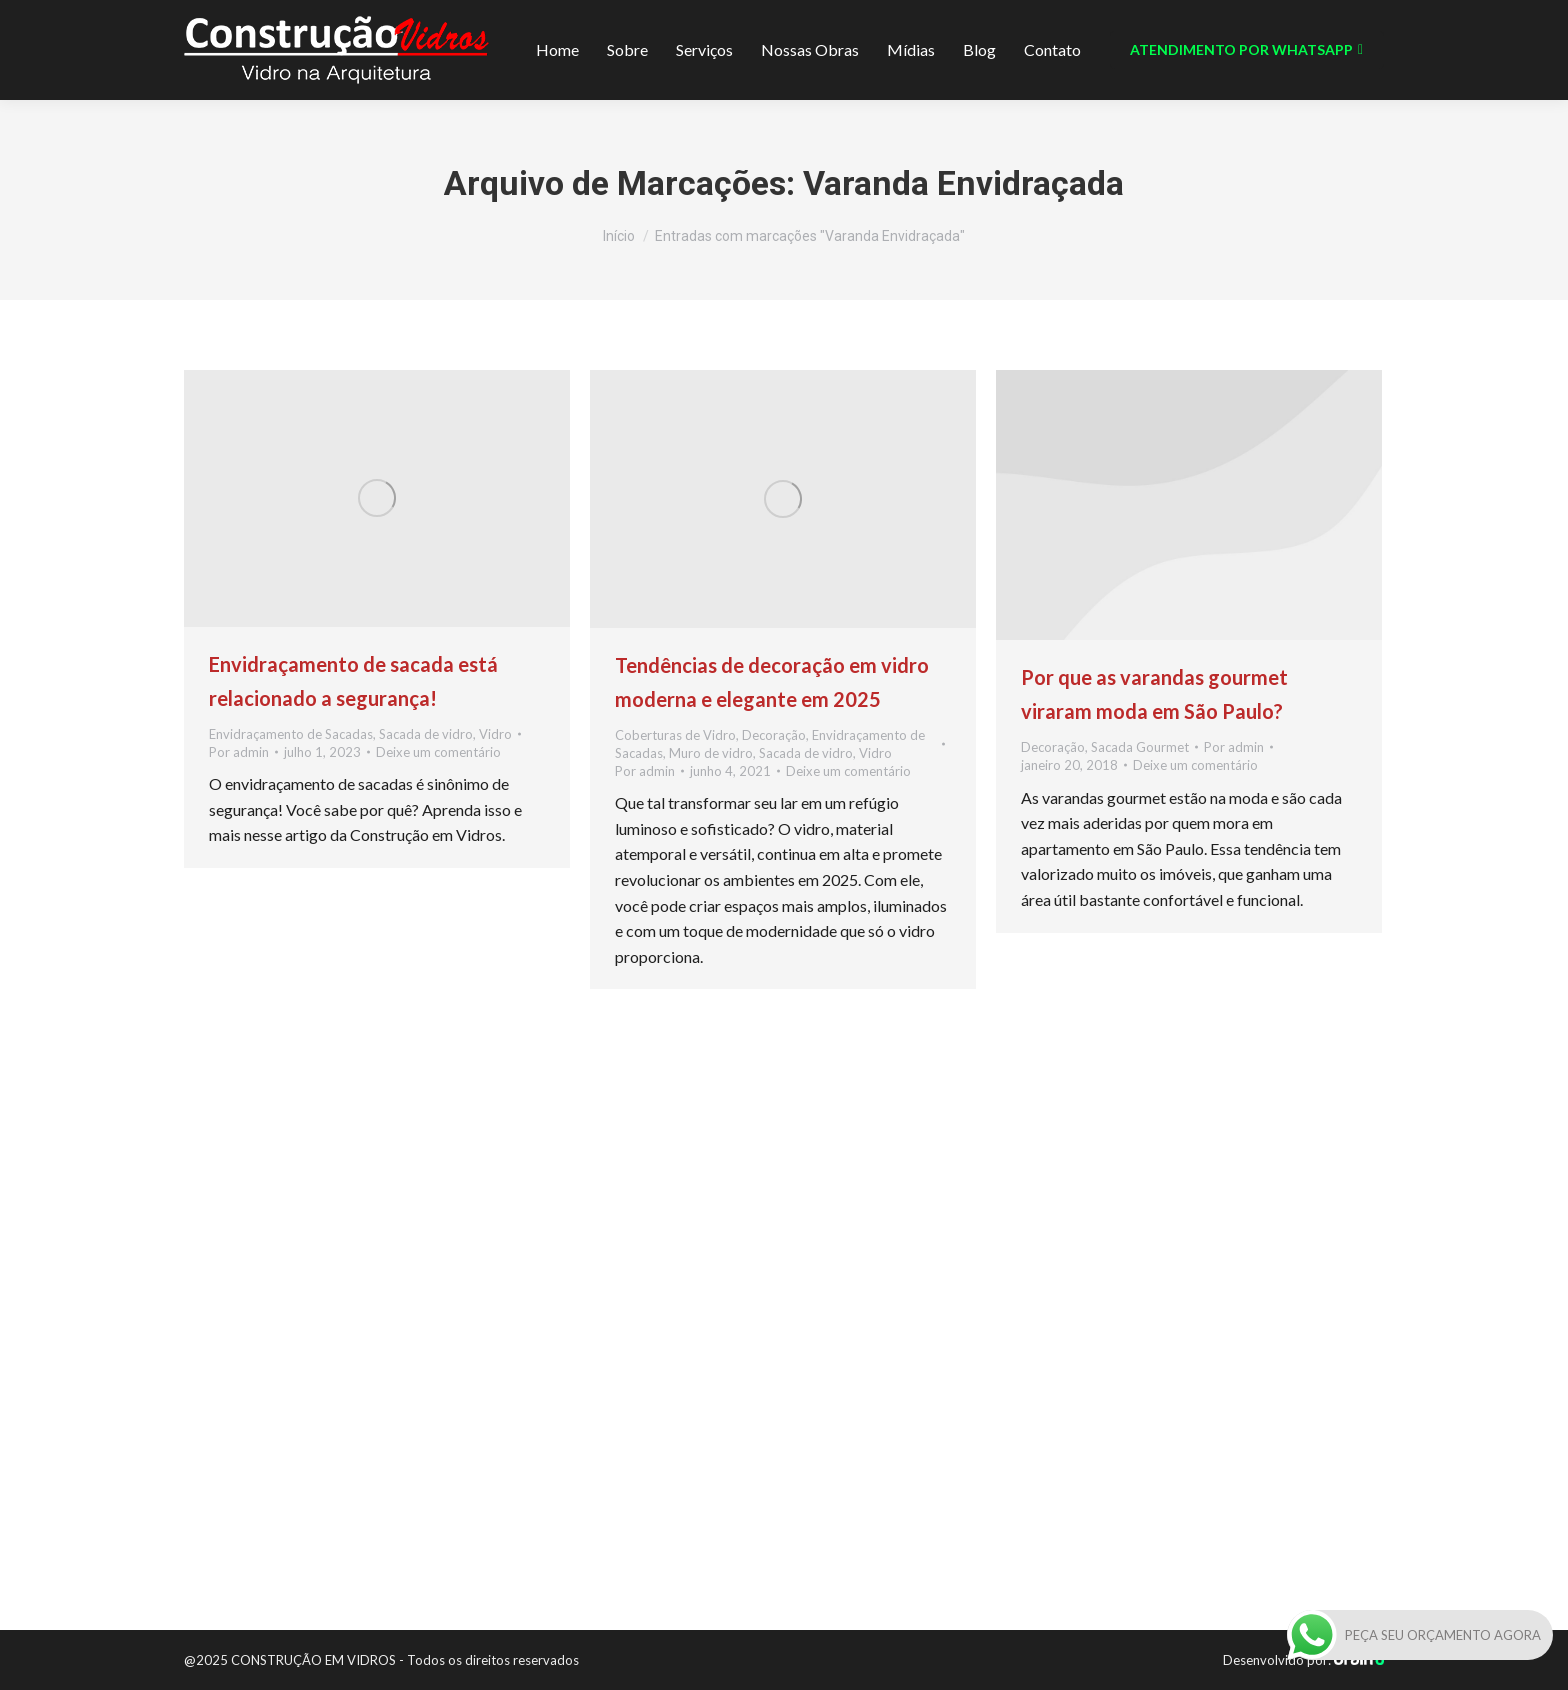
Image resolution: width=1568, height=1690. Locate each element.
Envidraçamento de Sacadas (291, 734)
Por (239, 752)
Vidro (495, 734)
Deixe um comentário (438, 752)
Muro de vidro (711, 753)
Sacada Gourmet (1140, 747)
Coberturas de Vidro (675, 735)
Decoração (774, 735)
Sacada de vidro (426, 734)
